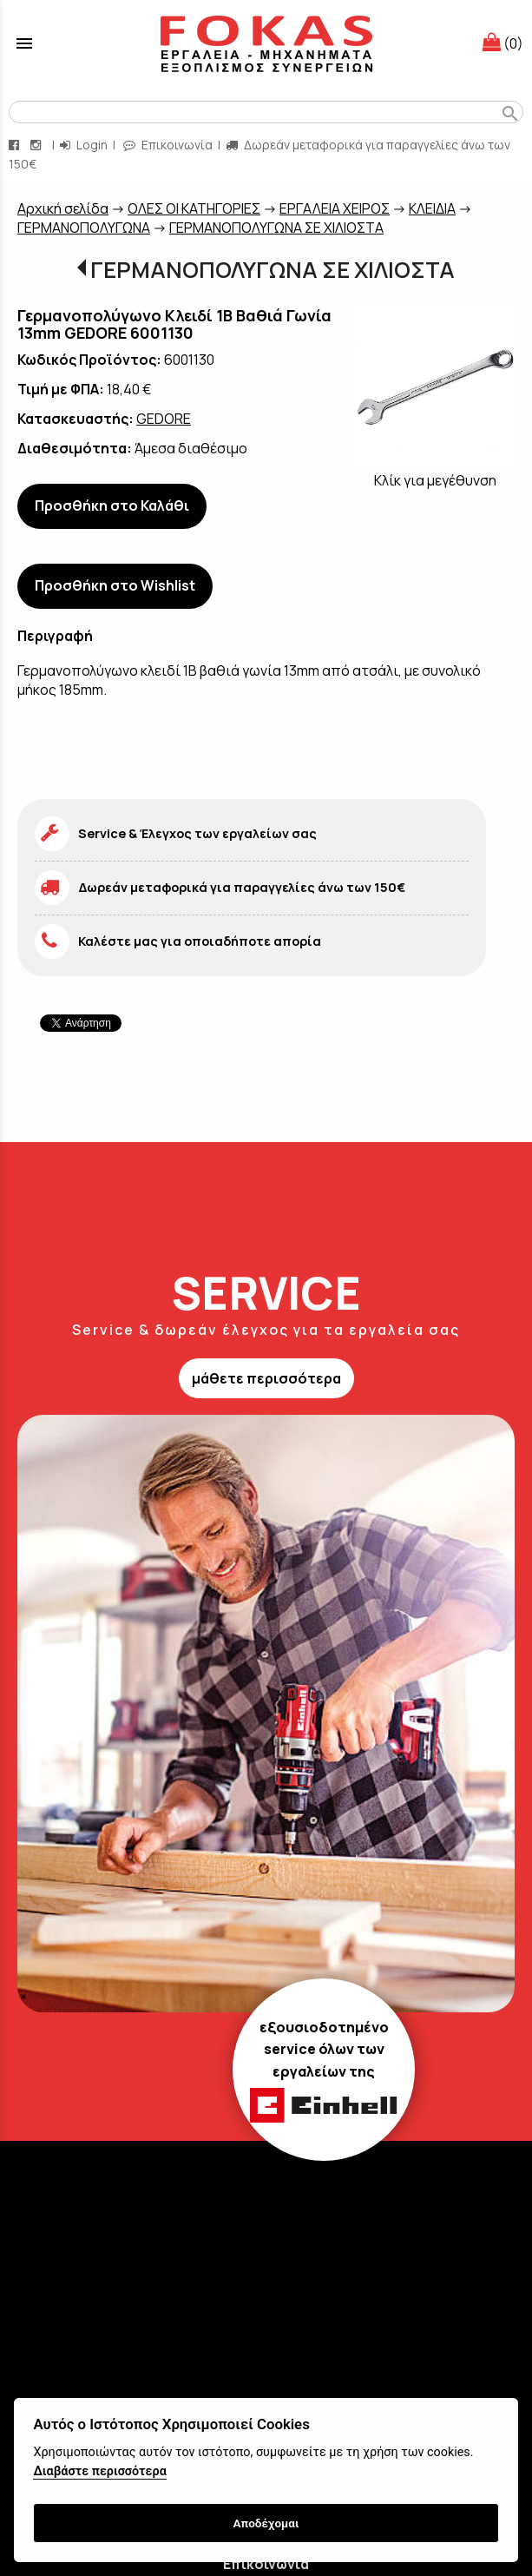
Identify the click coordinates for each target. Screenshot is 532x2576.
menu (24, 43)
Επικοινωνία (266, 2563)
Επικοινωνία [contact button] (168, 144)
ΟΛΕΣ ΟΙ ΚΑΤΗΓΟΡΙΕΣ (194, 208)
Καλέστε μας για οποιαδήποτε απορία (199, 941)
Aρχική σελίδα (62, 208)
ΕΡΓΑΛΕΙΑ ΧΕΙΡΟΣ (334, 208)
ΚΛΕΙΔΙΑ (432, 208)
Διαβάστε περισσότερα (99, 2471)
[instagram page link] (37, 144)
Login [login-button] (84, 144)
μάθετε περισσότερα (266, 1378)
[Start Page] (266, 43)
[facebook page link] (16, 144)
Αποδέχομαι (266, 2523)
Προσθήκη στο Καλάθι (112, 505)
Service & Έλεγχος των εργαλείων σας (197, 833)
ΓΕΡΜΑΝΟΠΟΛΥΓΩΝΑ (83, 227)
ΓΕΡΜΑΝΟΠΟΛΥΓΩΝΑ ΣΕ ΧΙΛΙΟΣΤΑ (276, 227)
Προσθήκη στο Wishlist (115, 585)
